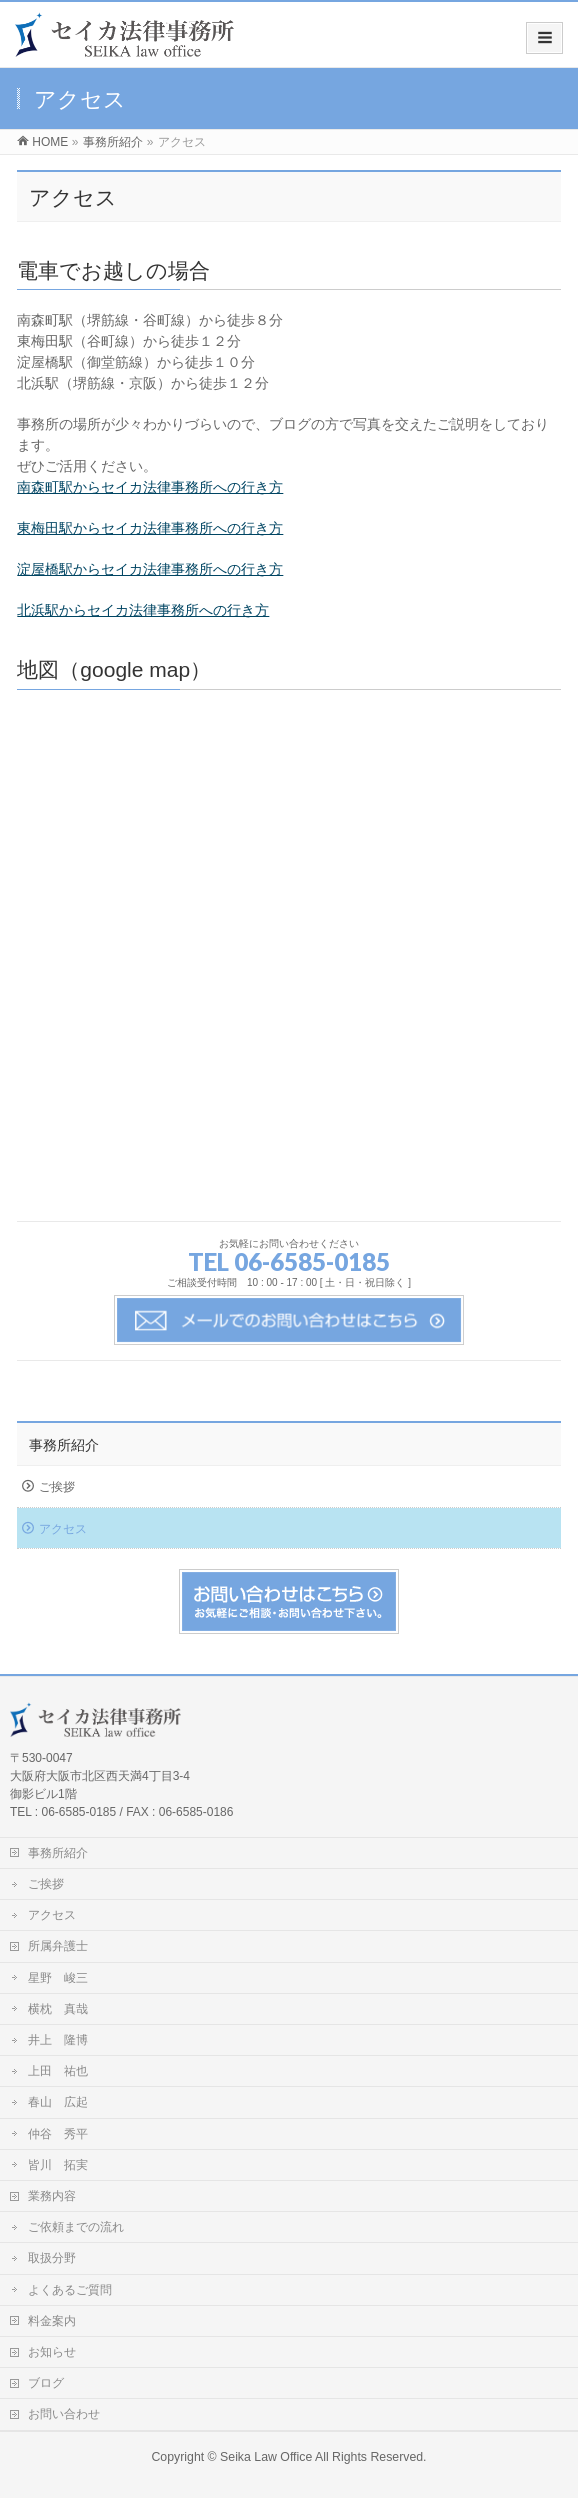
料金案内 (52, 2321)
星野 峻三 (58, 1978)
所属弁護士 (58, 1946)
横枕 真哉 (58, 2009)
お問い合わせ (64, 2414)
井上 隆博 (58, 2040)
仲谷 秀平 (58, 2134)
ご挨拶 (57, 1487)
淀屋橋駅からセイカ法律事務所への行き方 (150, 569)
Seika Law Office (266, 2457)
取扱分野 (52, 2258)
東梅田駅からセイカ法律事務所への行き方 (150, 528)
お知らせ (52, 2352)
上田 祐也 (58, 2071)
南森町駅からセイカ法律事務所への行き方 (150, 487)
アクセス (63, 1529)
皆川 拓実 (58, 2165)
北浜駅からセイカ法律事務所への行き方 (143, 610)
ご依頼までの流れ (76, 2227)
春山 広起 (58, 2102)
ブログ (46, 2383)
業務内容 (52, 2196)
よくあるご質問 (70, 2290)
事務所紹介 (64, 1445)
